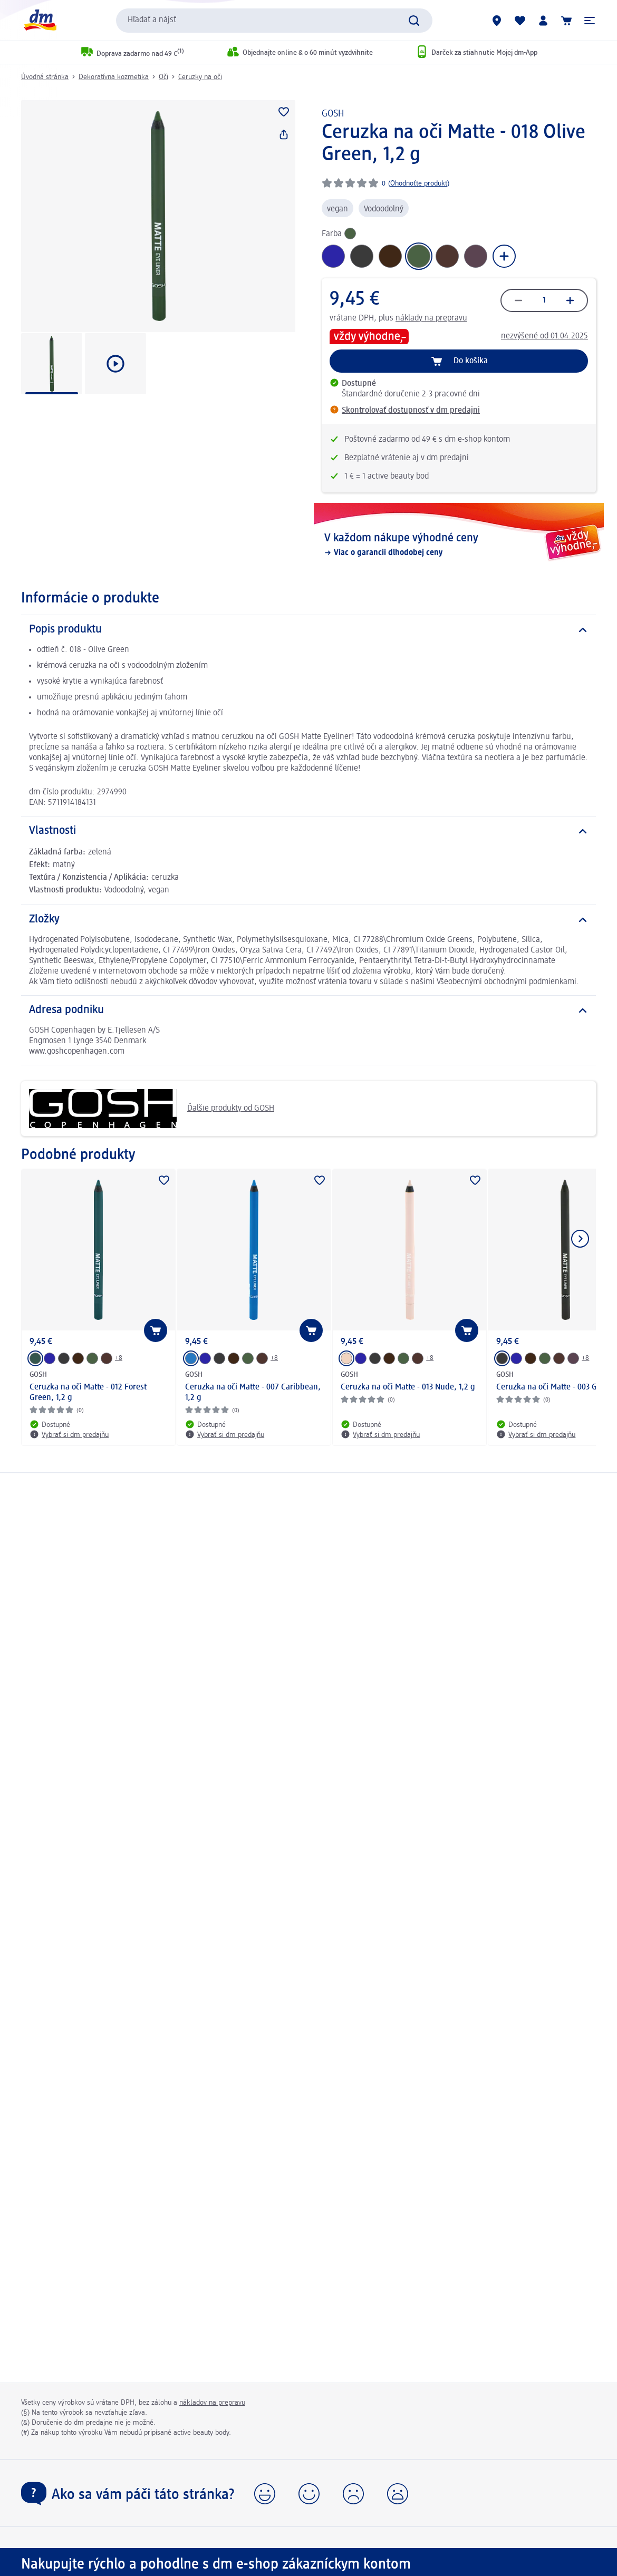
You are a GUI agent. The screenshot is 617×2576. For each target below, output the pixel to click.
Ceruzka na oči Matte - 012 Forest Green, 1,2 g (88, 1392)
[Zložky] (308, 920)
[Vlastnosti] (308, 831)
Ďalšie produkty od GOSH (151, 1108)
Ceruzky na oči (200, 77)
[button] (589, 20)
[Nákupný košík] (566, 20)
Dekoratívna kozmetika (114, 77)
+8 (118, 1358)
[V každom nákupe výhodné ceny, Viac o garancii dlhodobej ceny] (459, 545)
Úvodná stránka (45, 77)
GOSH (333, 114)
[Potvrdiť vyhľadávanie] (414, 20)
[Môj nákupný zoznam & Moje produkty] (520, 20)
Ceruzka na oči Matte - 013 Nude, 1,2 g (408, 1387)
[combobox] (274, 20)
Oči (163, 77)
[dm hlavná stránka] (39, 20)
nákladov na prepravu (212, 2402)
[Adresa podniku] (308, 1010)
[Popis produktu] (308, 630)
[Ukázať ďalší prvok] (580, 1239)
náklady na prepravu (431, 318)
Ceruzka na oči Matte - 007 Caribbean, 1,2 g (253, 1392)
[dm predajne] (496, 20)
